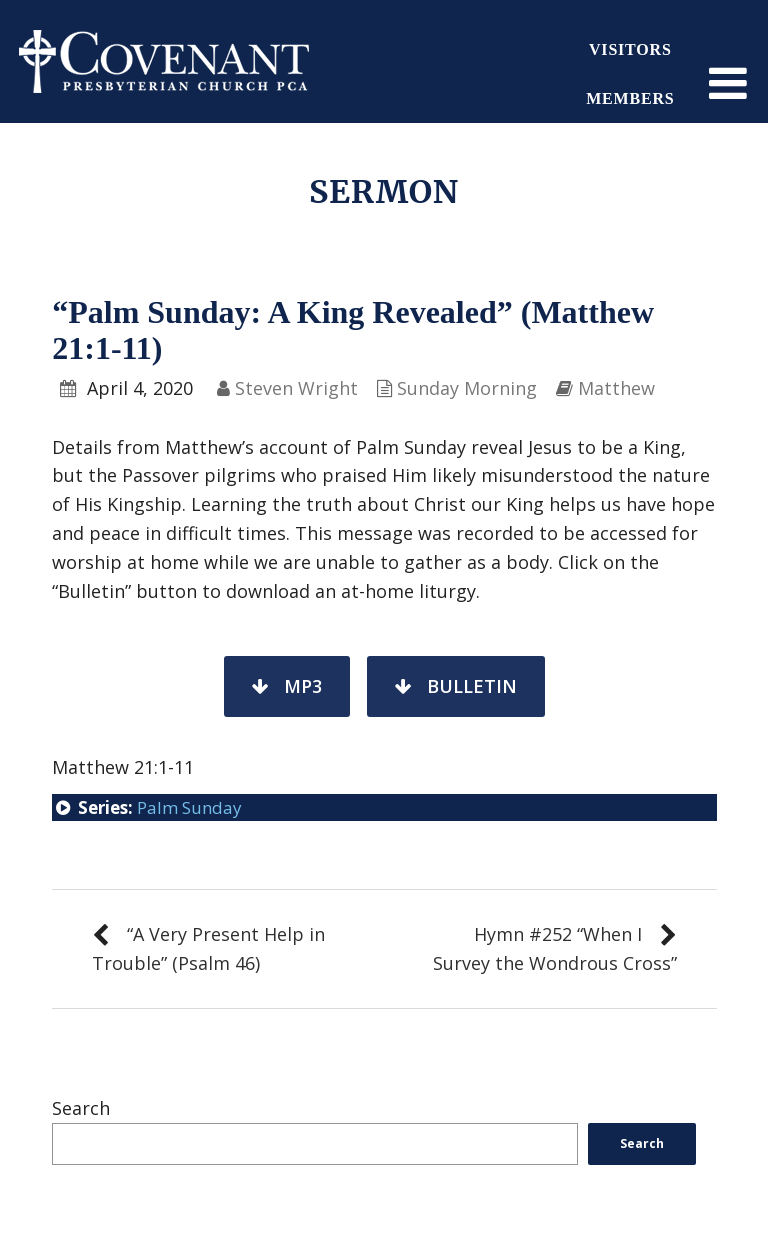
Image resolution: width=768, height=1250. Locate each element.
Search (81, 1108)
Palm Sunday (189, 807)
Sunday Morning (467, 388)
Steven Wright (296, 388)
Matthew (616, 388)
